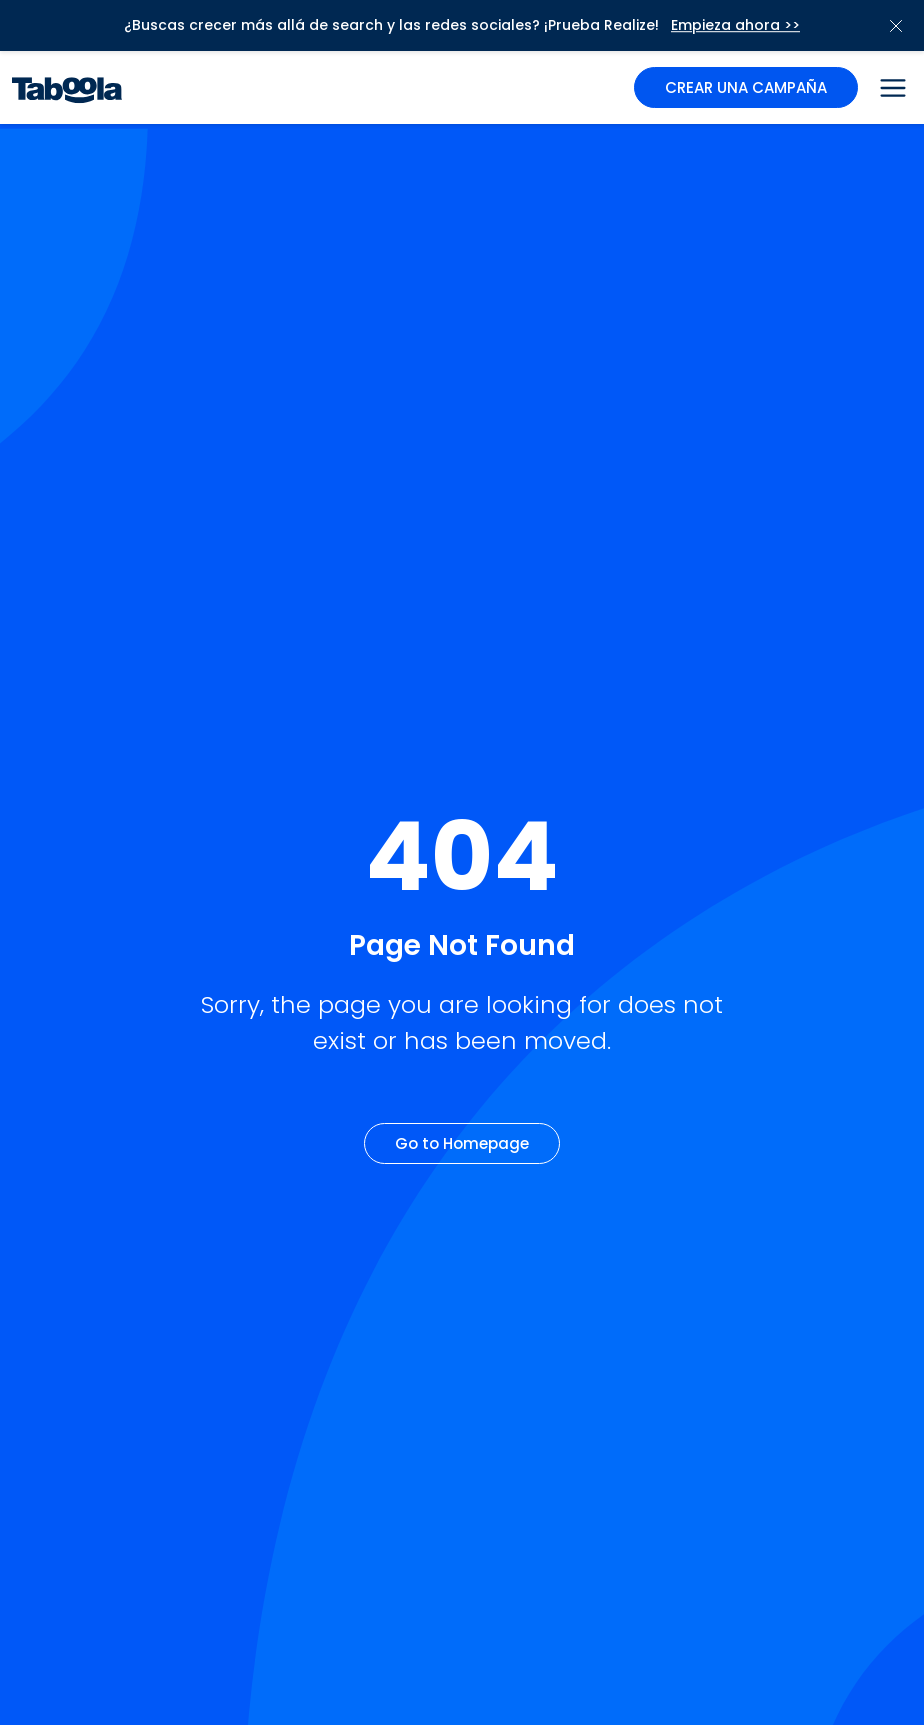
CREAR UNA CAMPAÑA (746, 87)
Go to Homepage (462, 1143)
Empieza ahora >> (735, 25)
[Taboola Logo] (67, 87)
